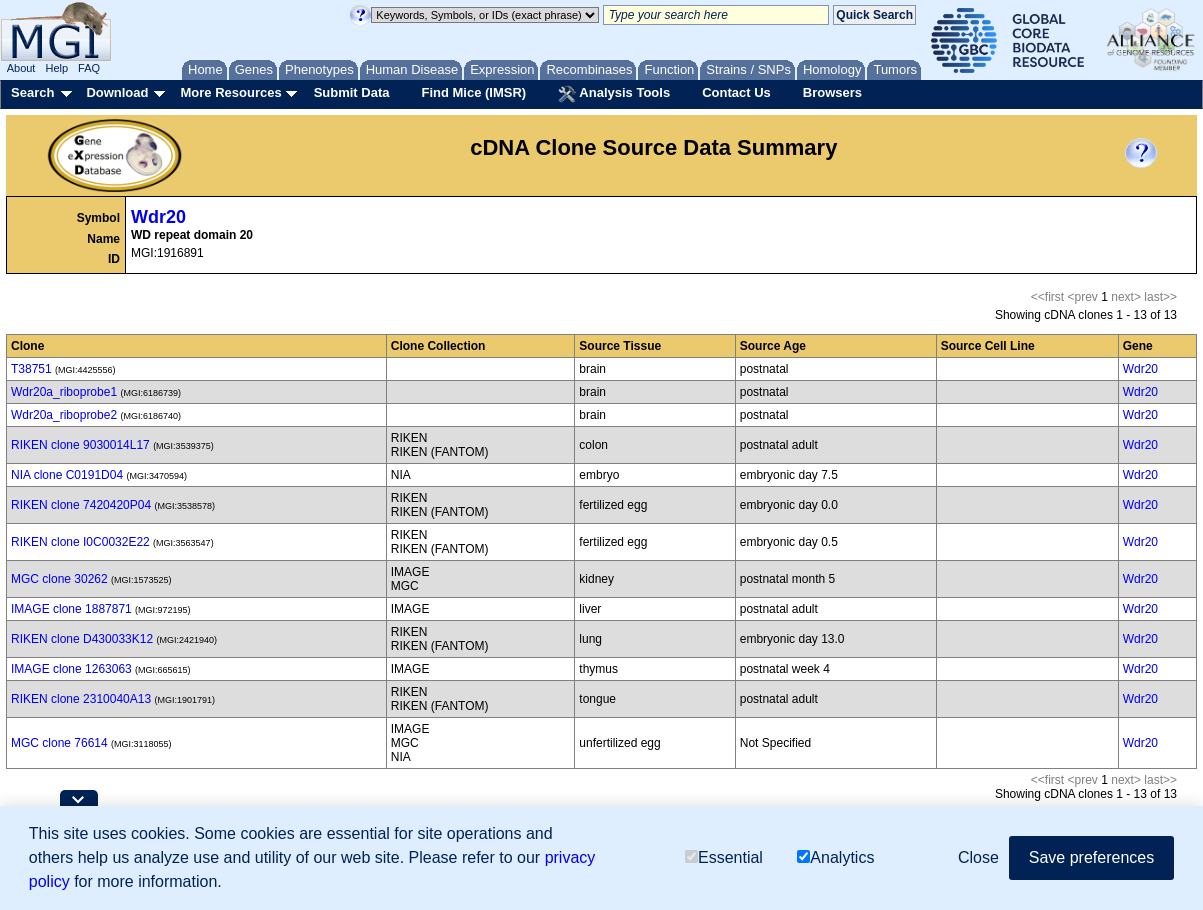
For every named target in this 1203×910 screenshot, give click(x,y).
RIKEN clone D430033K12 (82, 639)
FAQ (89, 68)
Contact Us (736, 92)
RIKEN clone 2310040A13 (81, 699)
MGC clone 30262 (59, 579)
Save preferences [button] (1091, 858)
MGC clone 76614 (59, 743)
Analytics (835, 858)
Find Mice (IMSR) (473, 92)
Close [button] (978, 858)
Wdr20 (158, 217)
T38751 (31, 369)
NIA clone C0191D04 (67, 475)
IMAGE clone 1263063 (71, 669)
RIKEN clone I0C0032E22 (80, 542)
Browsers (832, 92)
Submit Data (352, 92)
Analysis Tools (614, 94)
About (21, 68)
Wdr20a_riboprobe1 (64, 392)
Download (117, 92)
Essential (724, 858)
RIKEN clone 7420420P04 (81, 505)
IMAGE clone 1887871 (71, 609)
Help (56, 68)
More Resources (230, 92)
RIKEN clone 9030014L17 (80, 445)
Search (32, 92)
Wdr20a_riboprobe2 (64, 415)
